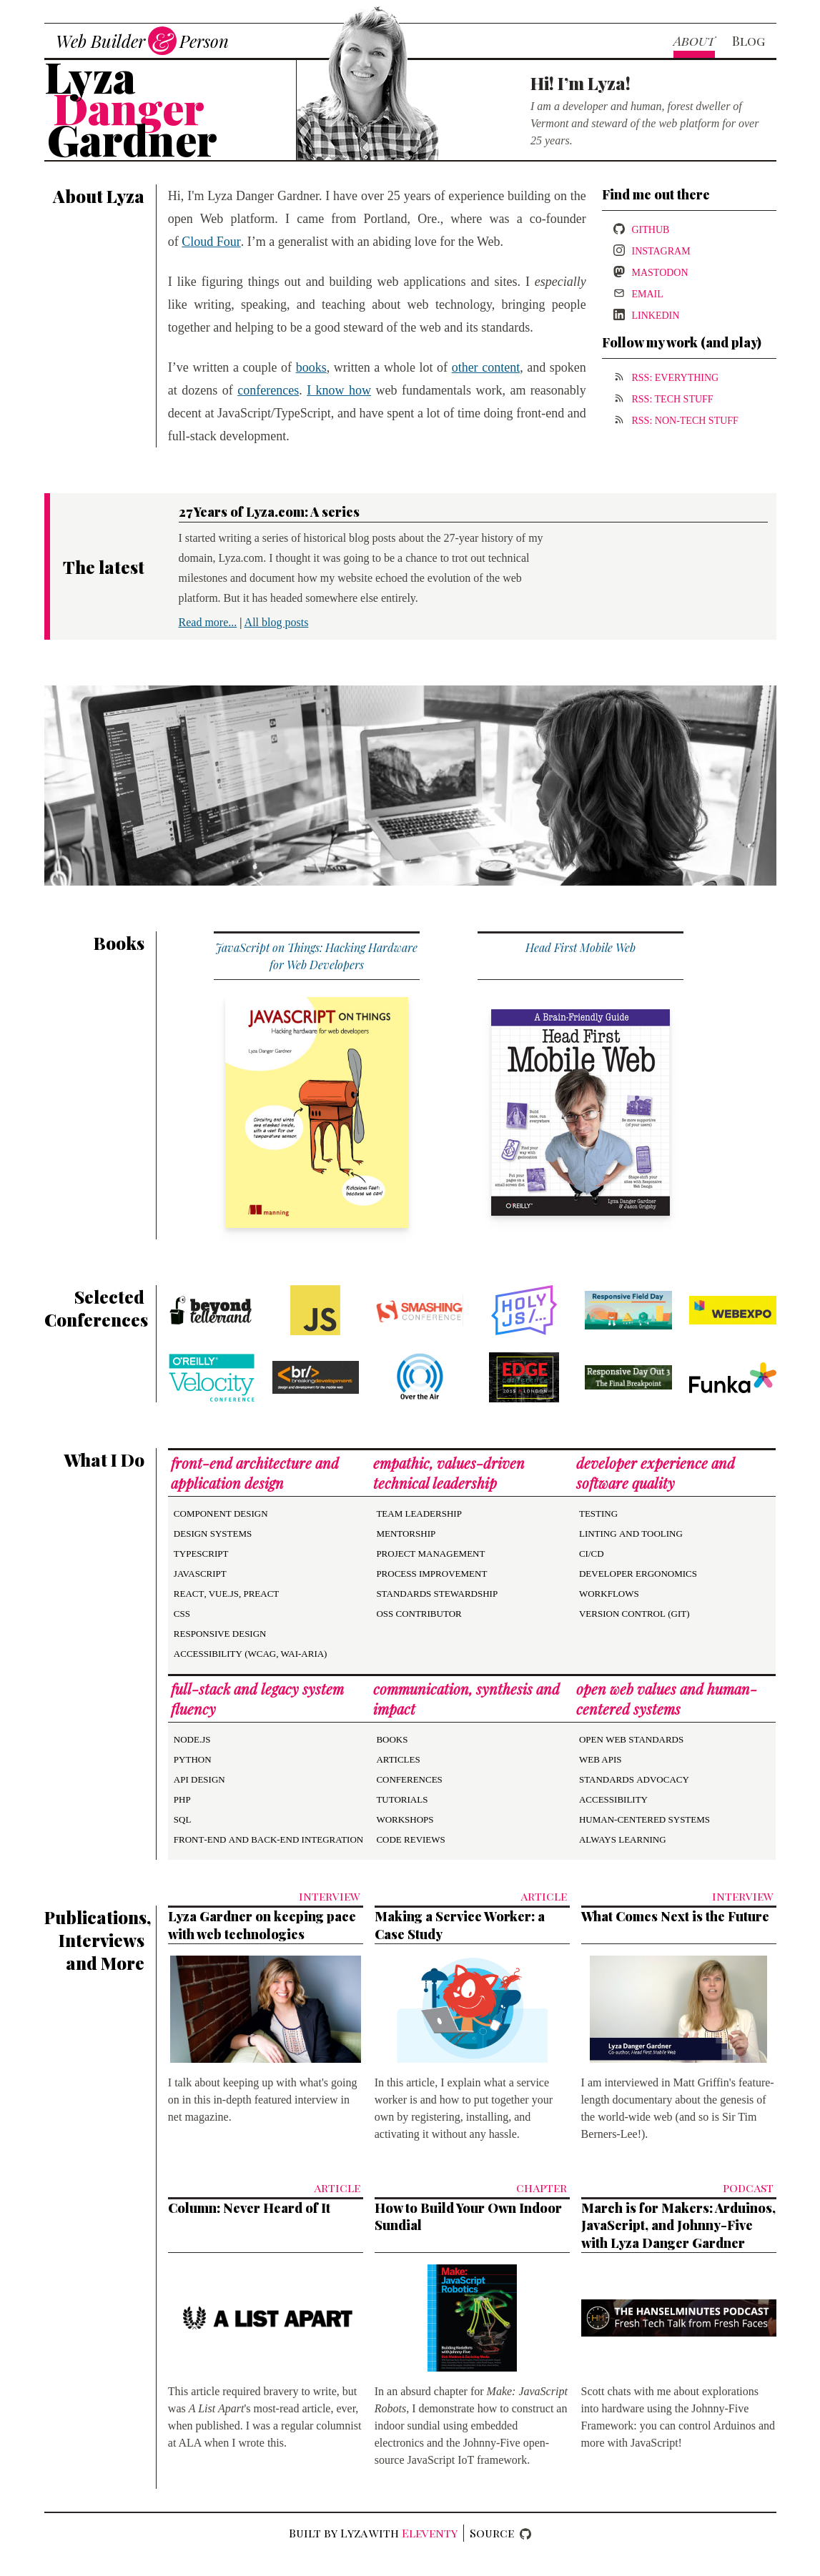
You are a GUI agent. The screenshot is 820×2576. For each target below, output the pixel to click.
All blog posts (276, 622)
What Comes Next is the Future (675, 1916)
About (694, 40)
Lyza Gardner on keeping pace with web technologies (262, 1925)
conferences (268, 390)
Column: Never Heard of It (249, 2207)
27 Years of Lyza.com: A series (269, 511)
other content (486, 367)
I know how (339, 390)
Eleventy (430, 2532)
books (311, 367)
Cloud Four (211, 241)
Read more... (208, 622)
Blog (748, 40)
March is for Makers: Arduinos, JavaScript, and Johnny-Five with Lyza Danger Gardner (678, 2225)
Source (492, 2532)
